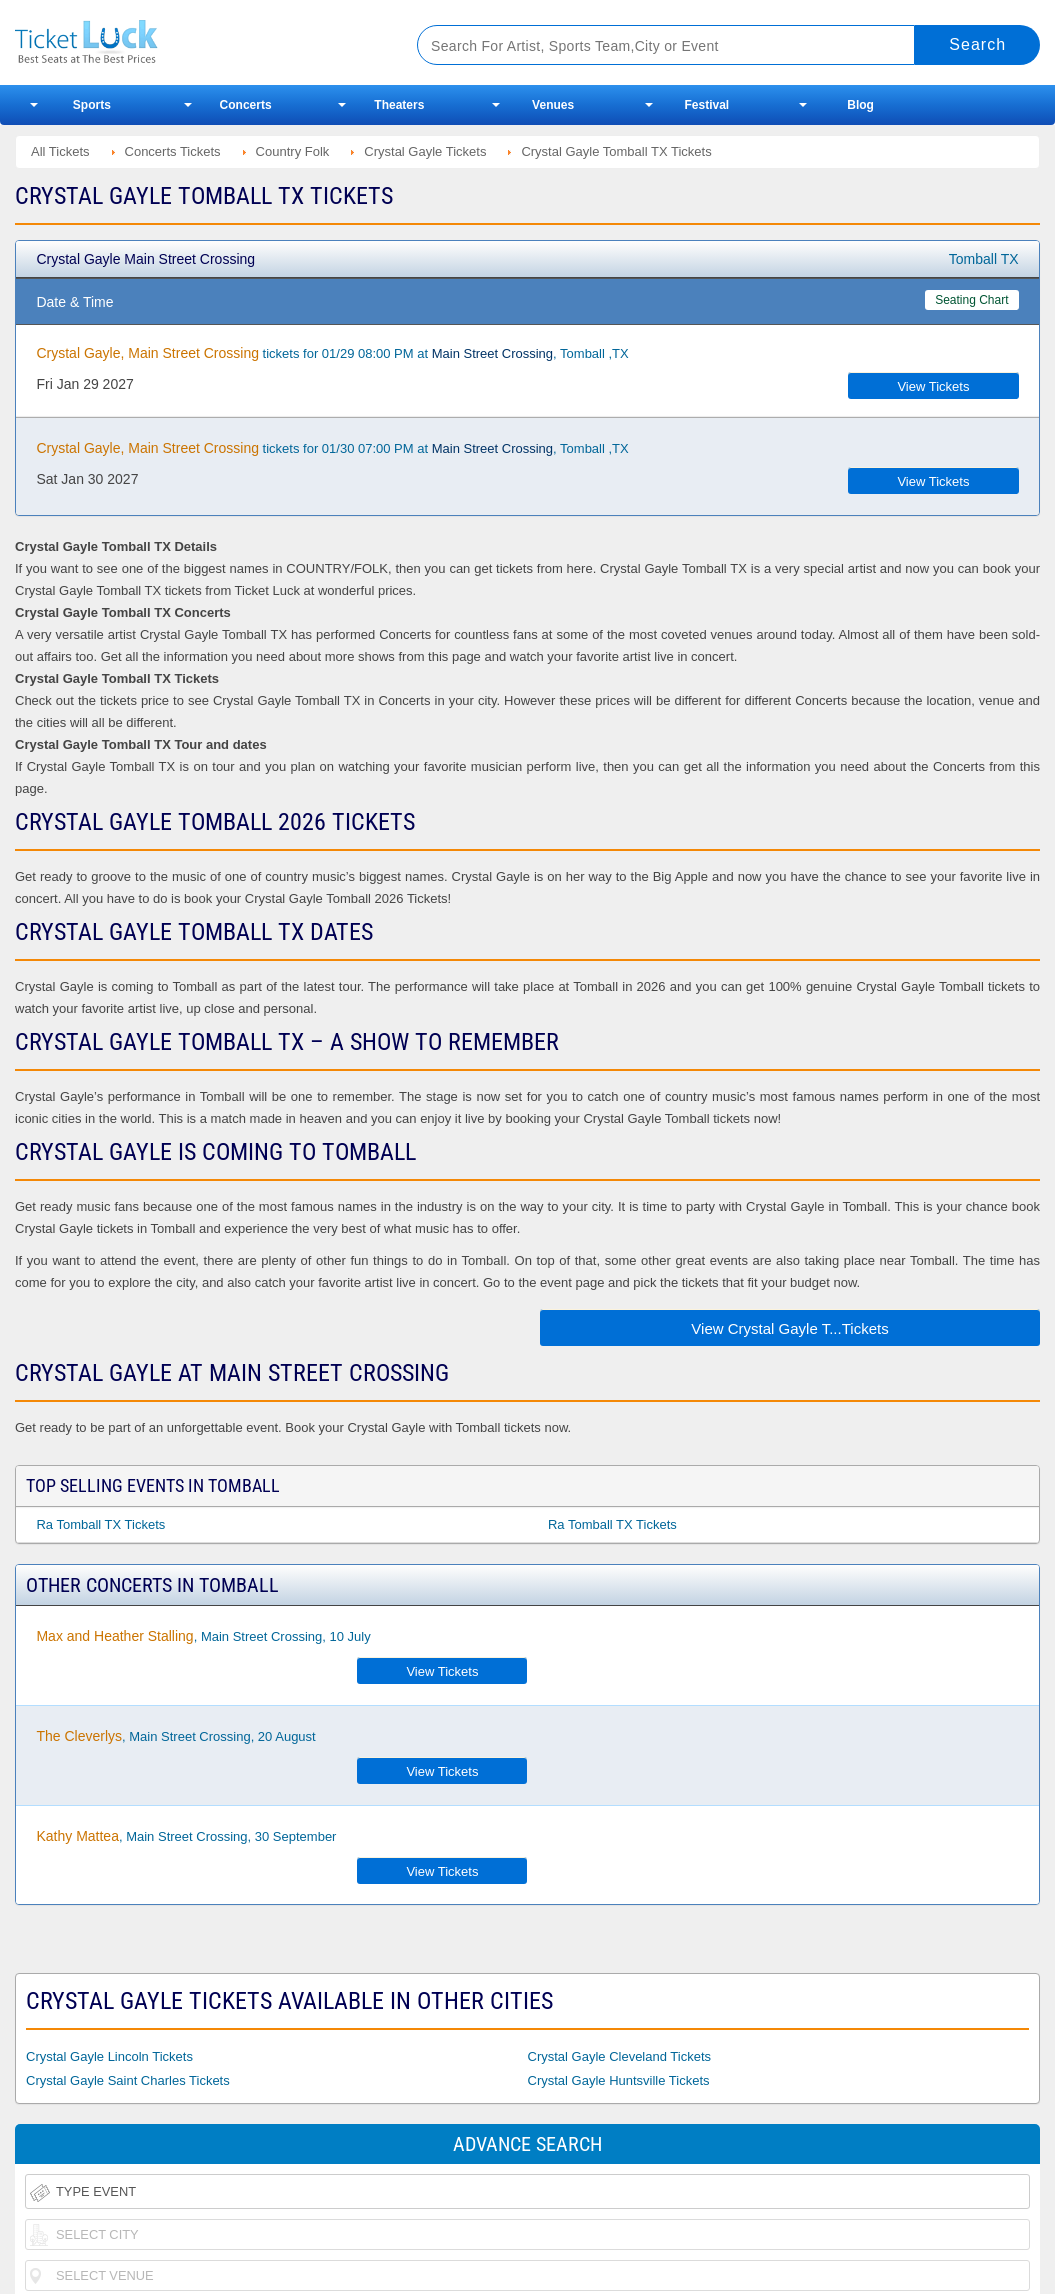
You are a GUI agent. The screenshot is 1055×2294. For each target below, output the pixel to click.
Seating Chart (971, 300)
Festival (707, 105)
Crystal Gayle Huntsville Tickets (619, 2080)
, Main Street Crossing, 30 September (186, 1836)
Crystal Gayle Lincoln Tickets (109, 2056)
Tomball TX (984, 259)
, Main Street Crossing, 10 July (203, 1636)
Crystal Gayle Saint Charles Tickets (128, 2080)
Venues (553, 105)
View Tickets (933, 386)
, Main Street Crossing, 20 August (175, 1736)
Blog (860, 105)
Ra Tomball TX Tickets (100, 1524)
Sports (92, 105)
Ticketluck (194, 42)
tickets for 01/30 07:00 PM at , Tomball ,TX (332, 448)
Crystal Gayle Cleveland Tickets (620, 2056)
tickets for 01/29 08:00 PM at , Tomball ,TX (332, 353)
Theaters (399, 105)
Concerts (246, 105)
